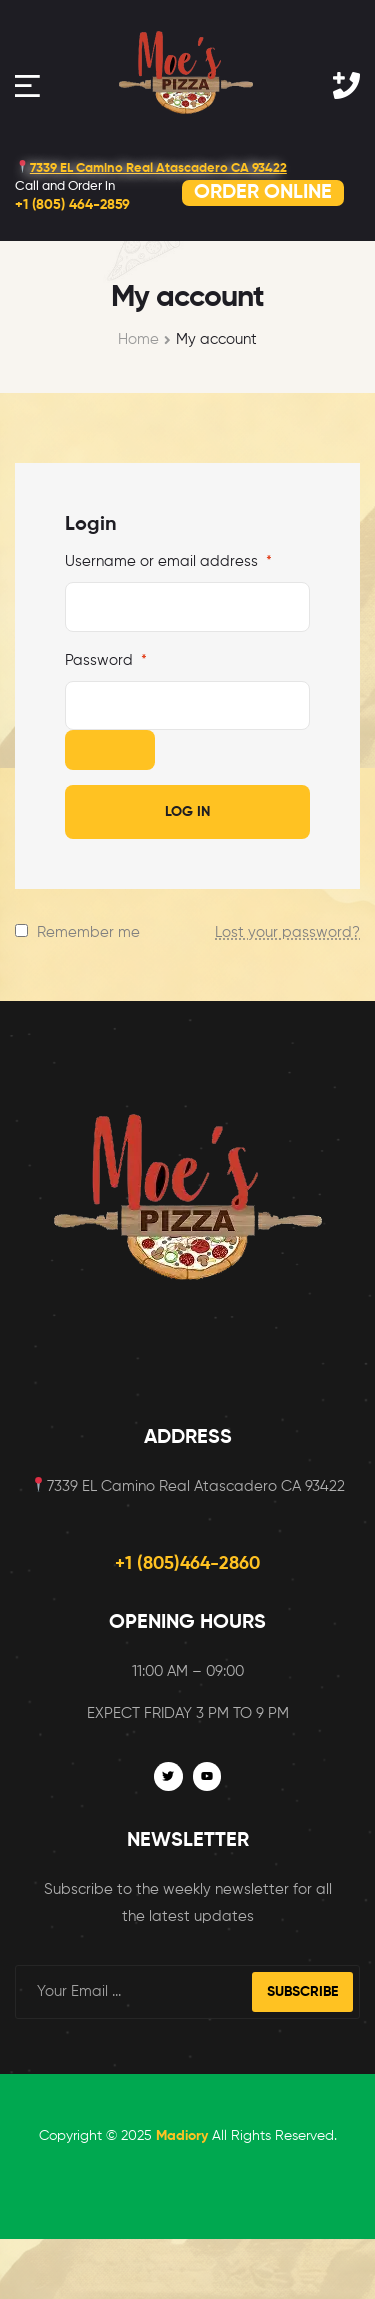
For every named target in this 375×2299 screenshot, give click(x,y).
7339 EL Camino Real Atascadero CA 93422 (151, 168)
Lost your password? (287, 932)
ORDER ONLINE (263, 193)
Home (138, 339)
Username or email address (168, 561)
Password (106, 660)
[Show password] (110, 750)
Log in (187, 812)
